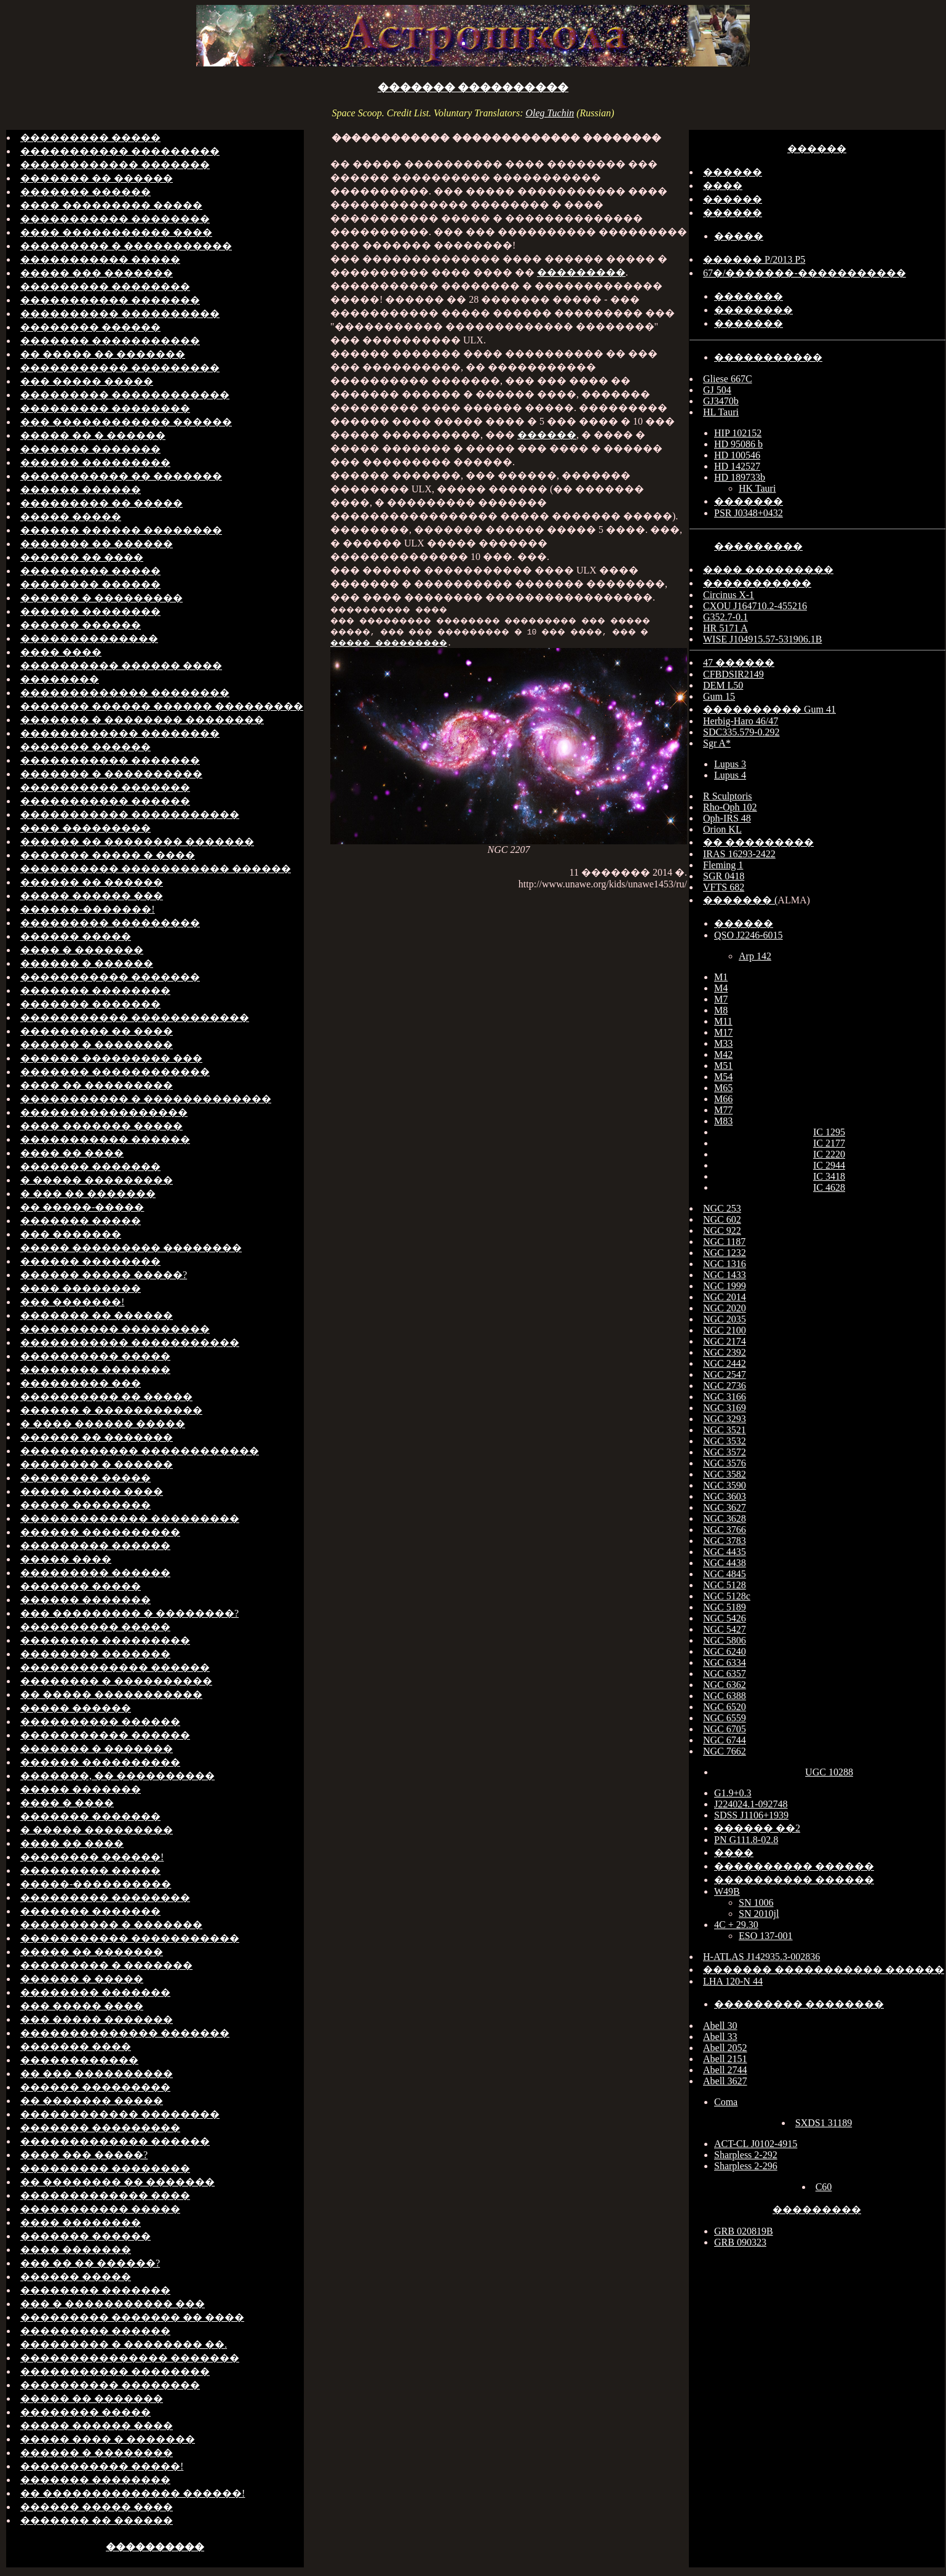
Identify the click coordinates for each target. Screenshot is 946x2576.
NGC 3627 (724, 1507)
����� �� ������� (91, 1951)
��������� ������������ (124, 395)
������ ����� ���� (96, 2507)
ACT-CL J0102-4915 (755, 2143)
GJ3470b (721, 401)
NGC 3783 (724, 1540)
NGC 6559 (724, 1718)
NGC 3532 (724, 1441)
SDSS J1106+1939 (751, 1815)
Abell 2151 (725, 2059)
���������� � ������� (111, 1924)
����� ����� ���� (91, 1491)
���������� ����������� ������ (155, 868)
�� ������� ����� (91, 2100)
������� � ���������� (111, 774)
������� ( (740, 900)
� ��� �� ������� (88, 1193)
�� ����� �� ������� (102, 354)
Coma (725, 2102)
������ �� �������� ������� (137, 841)
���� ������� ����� (101, 1126)
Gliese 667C (727, 379)
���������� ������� (105, 787)
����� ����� (70, 516)
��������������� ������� (129, 2358)
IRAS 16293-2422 (739, 854)
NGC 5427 (724, 1629)
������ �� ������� (96, 1437)
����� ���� (65, 1559)
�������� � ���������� (116, 1681)
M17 (723, 1032)
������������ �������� (120, 733)
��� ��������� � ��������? (129, 1613)
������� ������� (90, 449)
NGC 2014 (724, 1297)
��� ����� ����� (86, 381)
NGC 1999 (724, 1286)
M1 (721, 977)
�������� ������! (92, 1857)
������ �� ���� (81, 557)
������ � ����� (81, 1979)
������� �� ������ (96, 178)
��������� (581, 272)
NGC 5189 (724, 1607)
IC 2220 (829, 1154)
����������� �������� (115, 219)
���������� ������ (100, 1721)
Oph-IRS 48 (727, 818)
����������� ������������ (134, 1017)
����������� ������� (110, 300)
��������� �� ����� (101, 503)
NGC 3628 (724, 1518)
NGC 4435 (724, 1551)
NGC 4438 (724, 1563)
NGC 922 (722, 1230)
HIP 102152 (737, 433)
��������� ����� (90, 137)
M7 (721, 999)
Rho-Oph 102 (730, 807)
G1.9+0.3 (733, 1793)
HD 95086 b (738, 444)
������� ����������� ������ (823, 1969)
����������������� (104, 1112)
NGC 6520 (724, 1707)
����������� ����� (100, 259)
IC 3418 (829, 1176)
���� (722, 185)
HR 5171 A (725, 628)
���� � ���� (67, 1803)
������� (748, 296)
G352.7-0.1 (725, 617)
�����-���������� (95, 1884)
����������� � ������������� (145, 1099)
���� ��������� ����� (111, 205)
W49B (727, 1891)
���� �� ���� (72, 1153)
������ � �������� (96, 1044)
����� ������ (75, 1708)
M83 (723, 1121)
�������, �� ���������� (117, 1775)
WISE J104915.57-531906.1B (762, 639)
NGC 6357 (724, 1673)
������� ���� (75, 2046)
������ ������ (80, 489)
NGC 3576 (724, 1463)
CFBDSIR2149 (733, 674)
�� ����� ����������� (111, 1694)
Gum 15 (719, 696)
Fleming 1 (723, 865)
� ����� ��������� (96, 1180)
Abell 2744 (725, 2070)
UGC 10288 (829, 1772)
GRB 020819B (743, 2231)
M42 (723, 1054)
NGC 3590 (724, 1485)
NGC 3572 (724, 1452)
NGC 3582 (724, 1474)
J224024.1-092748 (751, 1804)
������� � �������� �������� (142, 719)
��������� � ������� (106, 1965)
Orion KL (722, 829)
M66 (723, 1099)
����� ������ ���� (96, 2425)
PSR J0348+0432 (748, 513)
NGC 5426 (724, 1618)
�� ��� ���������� (96, 2073)
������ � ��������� (101, 598)
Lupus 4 (730, 775)
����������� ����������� (129, 814)
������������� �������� (124, 692)
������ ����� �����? (103, 1275)
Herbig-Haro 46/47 (740, 721)
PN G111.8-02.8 (746, 1839)
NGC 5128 (724, 1585)
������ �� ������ (91, 882)
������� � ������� (96, 1748)
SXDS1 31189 (823, 2123)
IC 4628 (829, 1187)
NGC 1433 (724, 1275)
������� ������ (85, 191)
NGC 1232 (724, 1252)
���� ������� (75, 2249)
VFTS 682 (723, 887)
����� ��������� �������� (131, 1247)
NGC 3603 (724, 1496)
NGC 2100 (724, 1330)
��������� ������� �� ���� (132, 2317)
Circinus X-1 (728, 595)
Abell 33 (720, 2036)
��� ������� (70, 1234)
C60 (824, 2187)
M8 (721, 1010)
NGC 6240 (724, 1651)
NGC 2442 (724, 1363)
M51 (723, 1065)
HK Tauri (757, 488)
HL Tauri (721, 412)
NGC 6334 (724, 1662)
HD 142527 (737, 466)
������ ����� (75, 936)
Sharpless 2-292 (745, 2155)
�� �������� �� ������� (117, 2182)
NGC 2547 (724, 1374)
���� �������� (80, 1288)
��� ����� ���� (81, 2006)
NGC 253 (722, 1208)
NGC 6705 (724, 1729)
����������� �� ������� (121, 476)
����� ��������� (495, 642)
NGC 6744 (724, 1740)
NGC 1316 (724, 1263)
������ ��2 (757, 1828)
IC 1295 (829, 1132)
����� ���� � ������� (107, 2439)
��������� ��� (80, 1383)
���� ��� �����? (84, 2155)
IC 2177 (829, 1143)
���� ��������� (85, 828)
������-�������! (87, 909)
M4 (721, 988)
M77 (723, 1110)
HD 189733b (739, 477)
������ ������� (85, 1599)
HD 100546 (737, 455)
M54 (723, 1076)
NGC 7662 (724, 1751)
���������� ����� (95, 1356)
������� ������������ (115, 1071)
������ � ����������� (111, 1410)
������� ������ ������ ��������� (161, 706)
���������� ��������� (115, 1329)
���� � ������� (81, 950)
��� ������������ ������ (126, 422)
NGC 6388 (724, 1695)
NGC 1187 (724, 1241)
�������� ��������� (105, 1640)
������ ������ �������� (121, 530)
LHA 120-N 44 (733, 1981)
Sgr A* (717, 743)
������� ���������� (473, 87)
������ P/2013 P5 (754, 259)
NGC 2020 (724, 1308)
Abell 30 (720, 2025)
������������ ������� (115, 164)
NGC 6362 (724, 1684)
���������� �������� (110, 2385)
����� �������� (85, 1505)
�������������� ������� (124, 2033)
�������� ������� (95, 1369)
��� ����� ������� (96, 2019)
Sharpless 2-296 (745, 2166)
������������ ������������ (139, 1451)
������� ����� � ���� (107, 855)
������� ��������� (100, 2127)
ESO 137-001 (766, 1935)
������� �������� (95, 990)
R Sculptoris (727, 796)
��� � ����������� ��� (112, 2303)
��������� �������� (105, 286)
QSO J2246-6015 (748, 935)
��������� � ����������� (126, 246)
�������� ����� (85, 1478)
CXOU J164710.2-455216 (755, 606)
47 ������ (738, 662)
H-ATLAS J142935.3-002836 (761, 1956)
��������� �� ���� (96, 1031)
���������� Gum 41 (769, 709)
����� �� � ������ (92, 435)
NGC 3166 (724, 1396)
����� (738, 236)
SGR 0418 (723, 876)
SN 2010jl (759, 1913)
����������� (768, 357)
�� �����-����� (82, 1207)
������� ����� (80, 1220)
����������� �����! (101, 2466)
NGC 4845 (724, 1574)
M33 (723, 1043)
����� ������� (80, 1789)
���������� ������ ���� (121, 665)
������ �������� (90, 611)
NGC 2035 (724, 1319)
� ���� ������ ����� (102, 1423)
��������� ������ (95, 1545)
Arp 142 (755, 956)
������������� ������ (115, 1667)
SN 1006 (756, 1902)
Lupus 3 (730, 764)
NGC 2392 (724, 1352)
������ (546, 435)
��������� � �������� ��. (123, 2344)
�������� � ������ (96, 1464)
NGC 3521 (724, 1430)
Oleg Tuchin (549, 113)
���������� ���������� (120, 313)
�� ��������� (758, 842)
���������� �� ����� (106, 1396)
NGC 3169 (724, 1407)
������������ (79, 2060)
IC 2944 (829, 1165)
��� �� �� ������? (90, 2263)
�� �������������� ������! (132, 2493)
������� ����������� (110, 340)
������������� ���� (105, 2195)
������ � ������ (86, 963)
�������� (59, 679)
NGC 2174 (724, 1341)
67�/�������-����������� (804, 273)
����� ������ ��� (91, 895)
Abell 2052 (725, 2047)
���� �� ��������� (96, 1085)
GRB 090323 (740, 2242)
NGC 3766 (724, 1529)
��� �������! (72, 1302)
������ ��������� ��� (111, 1058)
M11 (723, 1021)
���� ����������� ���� (116, 232)
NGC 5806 (724, 1640)
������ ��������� (95, 462)
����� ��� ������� (96, 273)
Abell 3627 (725, 2081)
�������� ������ (90, 327)
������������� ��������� (129, 1518)
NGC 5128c (726, 1596)
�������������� (89, 638)
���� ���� (60, 652)
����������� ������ (105, 801)
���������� (155, 2547)
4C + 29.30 (736, 1924)
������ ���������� (100, 1532)
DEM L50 (723, 685)
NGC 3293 (724, 1419)
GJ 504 (717, 390)
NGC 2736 (724, 1385)
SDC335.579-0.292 (741, 732)
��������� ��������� (110, 923)
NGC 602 (722, 1219)
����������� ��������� (120, 151)
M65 (723, 1087)
